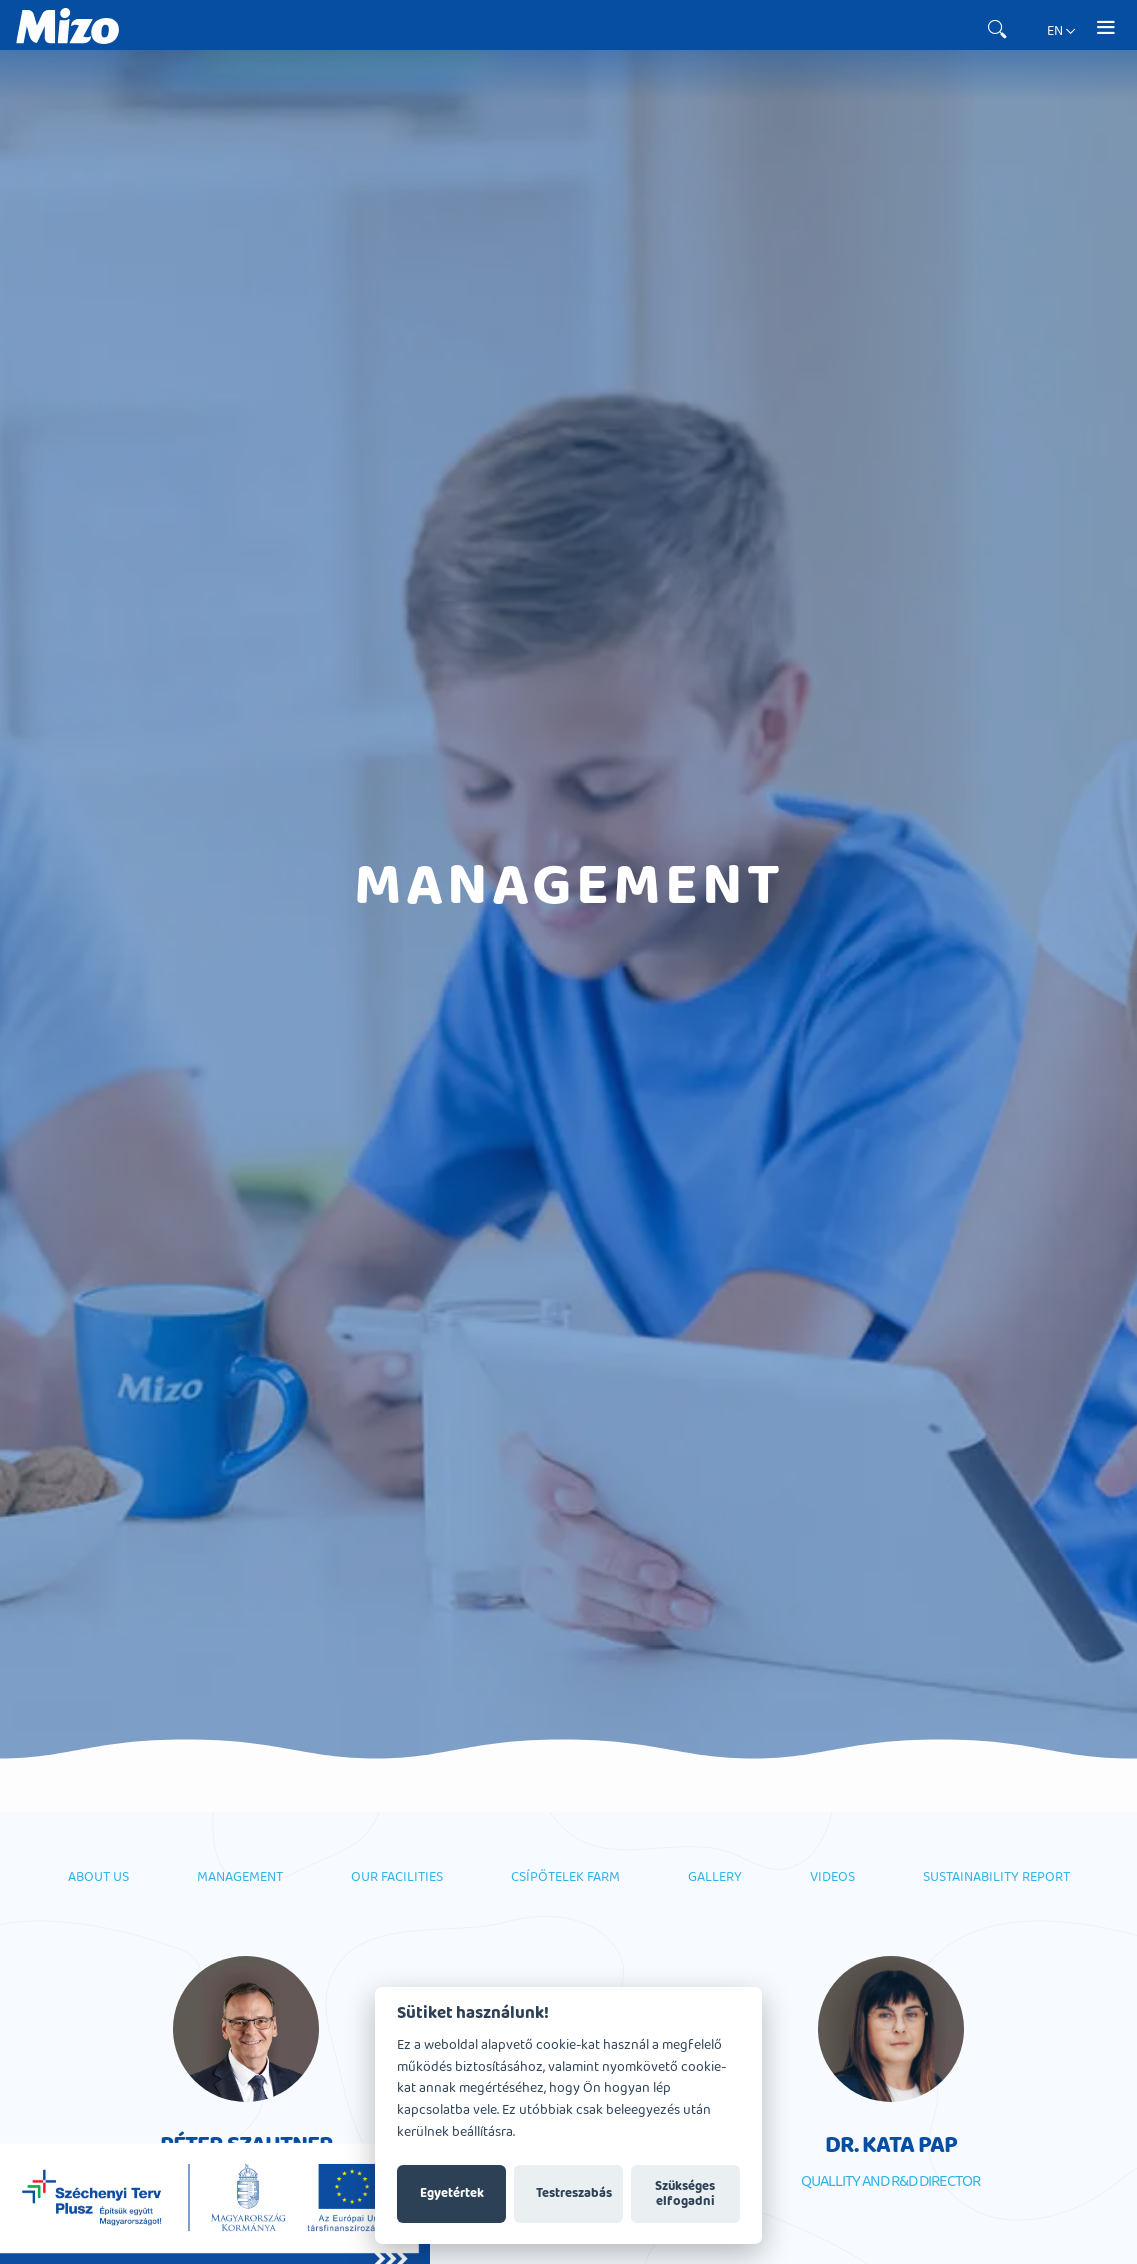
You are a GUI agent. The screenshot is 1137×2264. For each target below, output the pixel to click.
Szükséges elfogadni (685, 2194)
